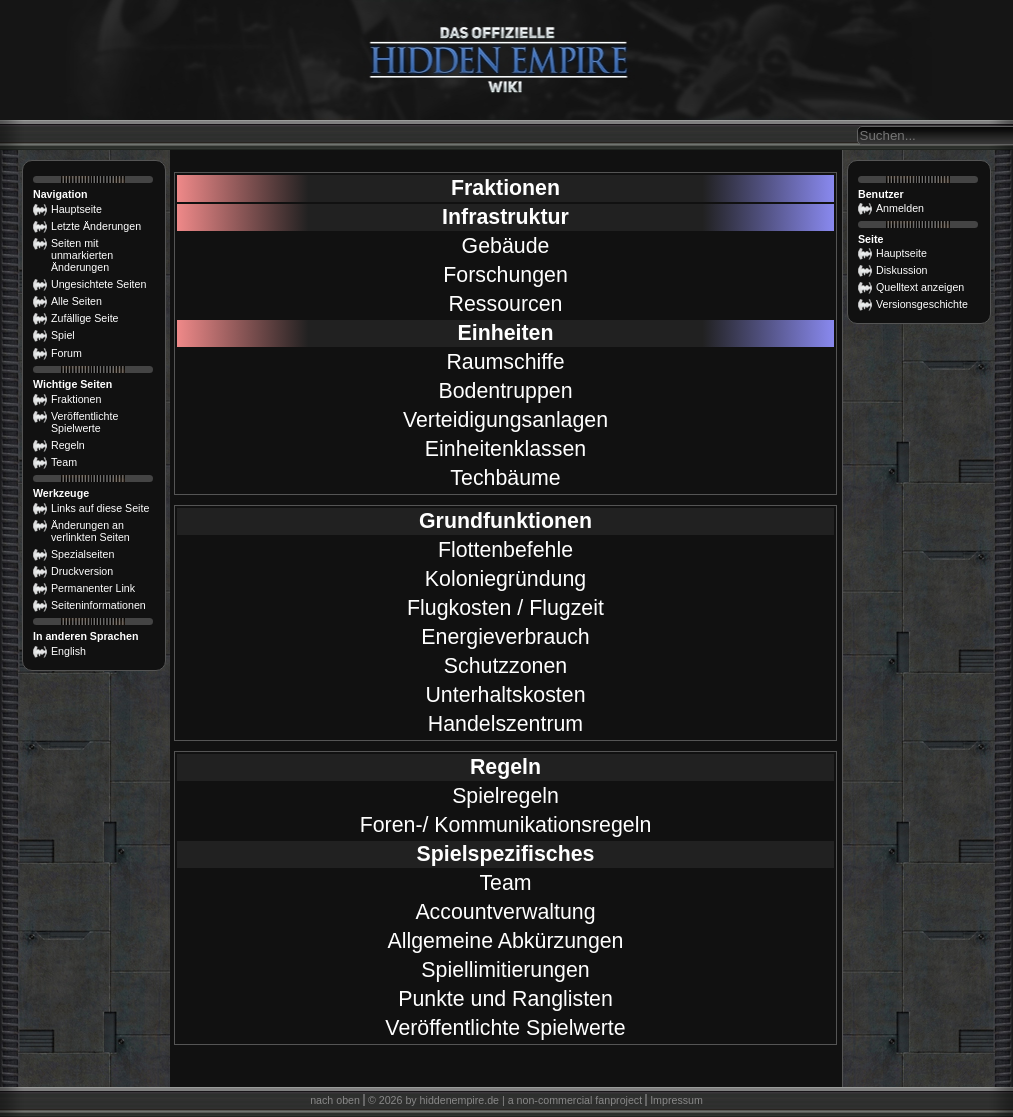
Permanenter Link (93, 588)
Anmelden (900, 208)
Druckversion (82, 571)
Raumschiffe (505, 362)
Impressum (676, 1100)
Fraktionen (505, 188)
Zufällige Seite (85, 318)
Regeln (68, 445)
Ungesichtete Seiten (98, 284)
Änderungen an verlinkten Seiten (90, 531)
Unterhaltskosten (505, 695)
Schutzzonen (505, 666)
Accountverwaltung (505, 912)
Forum (66, 353)
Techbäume (505, 478)
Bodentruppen (505, 391)
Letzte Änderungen (96, 226)
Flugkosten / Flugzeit (505, 608)
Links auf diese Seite (100, 508)
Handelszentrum (505, 724)
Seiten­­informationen (98, 605)
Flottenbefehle (505, 550)
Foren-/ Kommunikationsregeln (506, 825)
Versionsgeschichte (922, 304)
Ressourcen (506, 304)
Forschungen (505, 275)
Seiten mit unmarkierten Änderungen (82, 255)
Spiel (63, 335)
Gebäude (506, 246)
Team (505, 883)
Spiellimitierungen (505, 970)
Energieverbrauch (505, 637)
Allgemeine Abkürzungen (506, 941)
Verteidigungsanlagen (505, 420)
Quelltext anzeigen (920, 287)
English (68, 651)
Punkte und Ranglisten (505, 999)
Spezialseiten (82, 554)
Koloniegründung (505, 579)
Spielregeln (505, 796)
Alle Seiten (76, 301)
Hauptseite (901, 253)
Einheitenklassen (505, 449)
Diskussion (902, 270)
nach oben (335, 1100)
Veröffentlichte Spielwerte (505, 1028)
